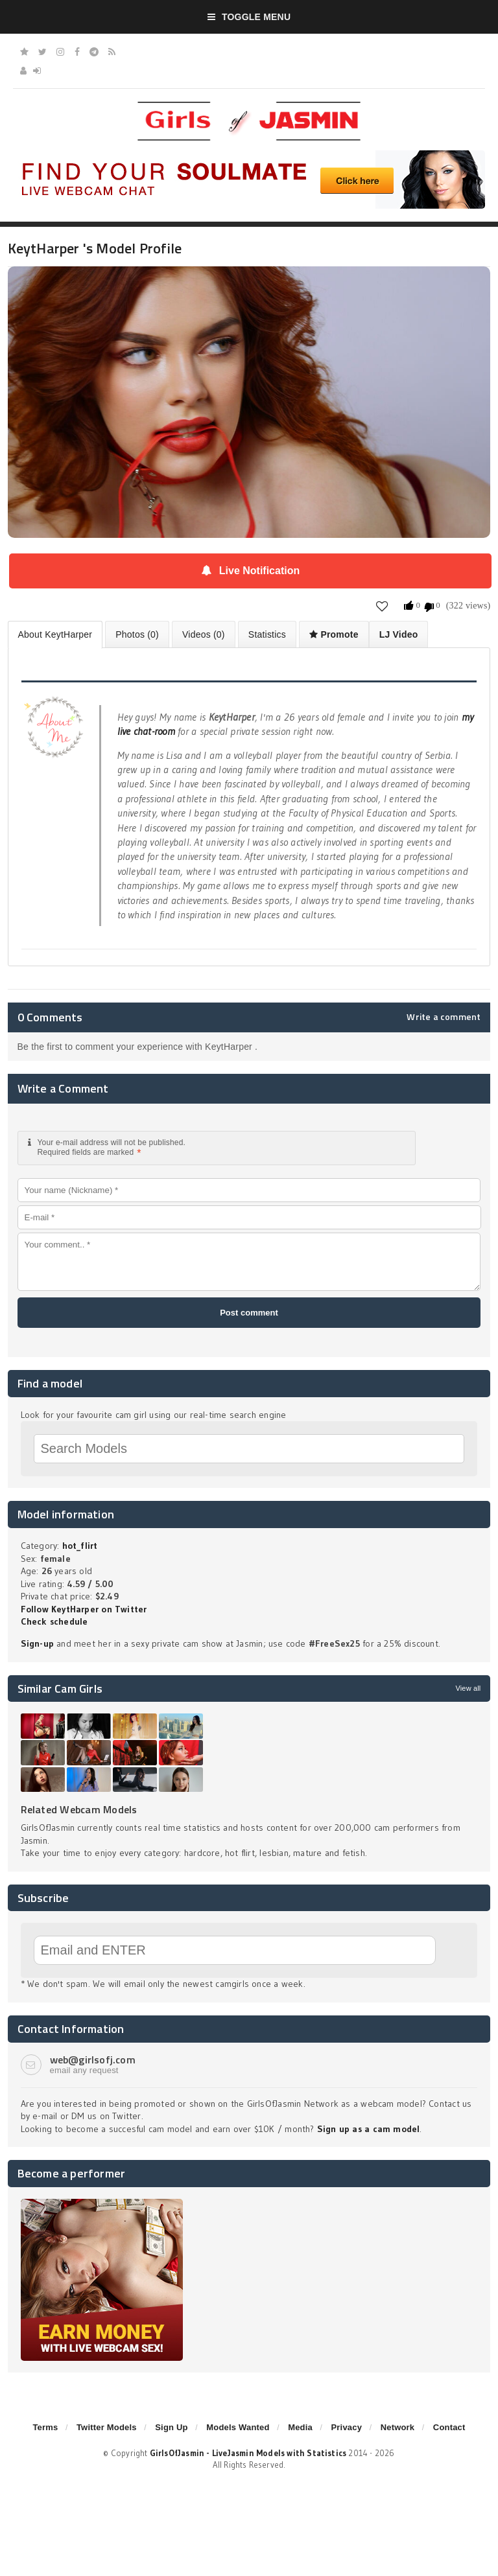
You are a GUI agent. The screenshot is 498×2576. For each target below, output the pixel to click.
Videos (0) (203, 634)
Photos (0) (137, 634)
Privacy (346, 2427)
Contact (449, 2427)
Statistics (267, 634)
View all (467, 1688)
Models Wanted (237, 2427)
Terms (45, 2427)
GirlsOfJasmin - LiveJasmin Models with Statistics (248, 2453)
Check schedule (54, 1621)
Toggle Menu (249, 17)
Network (398, 2427)
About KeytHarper (55, 634)
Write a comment (443, 1016)
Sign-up (37, 1643)
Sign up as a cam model (368, 2129)
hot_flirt (80, 1545)
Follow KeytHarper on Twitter (84, 1609)
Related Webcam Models (79, 1809)
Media (300, 2427)
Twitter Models (107, 2427)
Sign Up (171, 2427)
